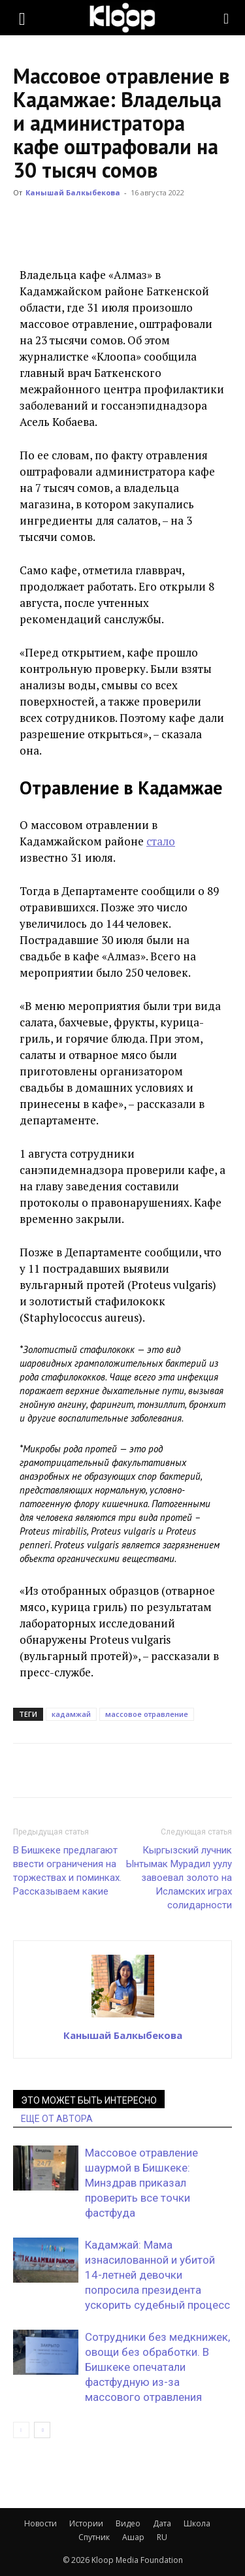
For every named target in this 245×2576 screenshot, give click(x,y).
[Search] (226, 17)
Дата (162, 2523)
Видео (128, 2523)
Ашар (133, 2537)
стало (160, 841)
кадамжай (71, 1714)
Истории (86, 2523)
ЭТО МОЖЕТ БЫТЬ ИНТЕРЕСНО (89, 2100)
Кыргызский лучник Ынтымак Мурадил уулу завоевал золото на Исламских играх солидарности (178, 1877)
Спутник (94, 2537)
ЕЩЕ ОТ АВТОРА (57, 2118)
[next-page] (42, 2430)
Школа (197, 2523)
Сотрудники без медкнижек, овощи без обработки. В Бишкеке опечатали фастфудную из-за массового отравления (157, 2367)
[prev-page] (21, 2430)
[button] (22, 17)
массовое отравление (146, 1714)
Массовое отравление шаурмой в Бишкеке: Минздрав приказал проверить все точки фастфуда (141, 2182)
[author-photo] (122, 2016)
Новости (40, 2523)
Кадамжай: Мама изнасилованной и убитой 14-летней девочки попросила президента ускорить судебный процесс (157, 2274)
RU (162, 2537)
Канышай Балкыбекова (72, 192)
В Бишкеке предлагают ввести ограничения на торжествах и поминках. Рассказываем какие (67, 1870)
